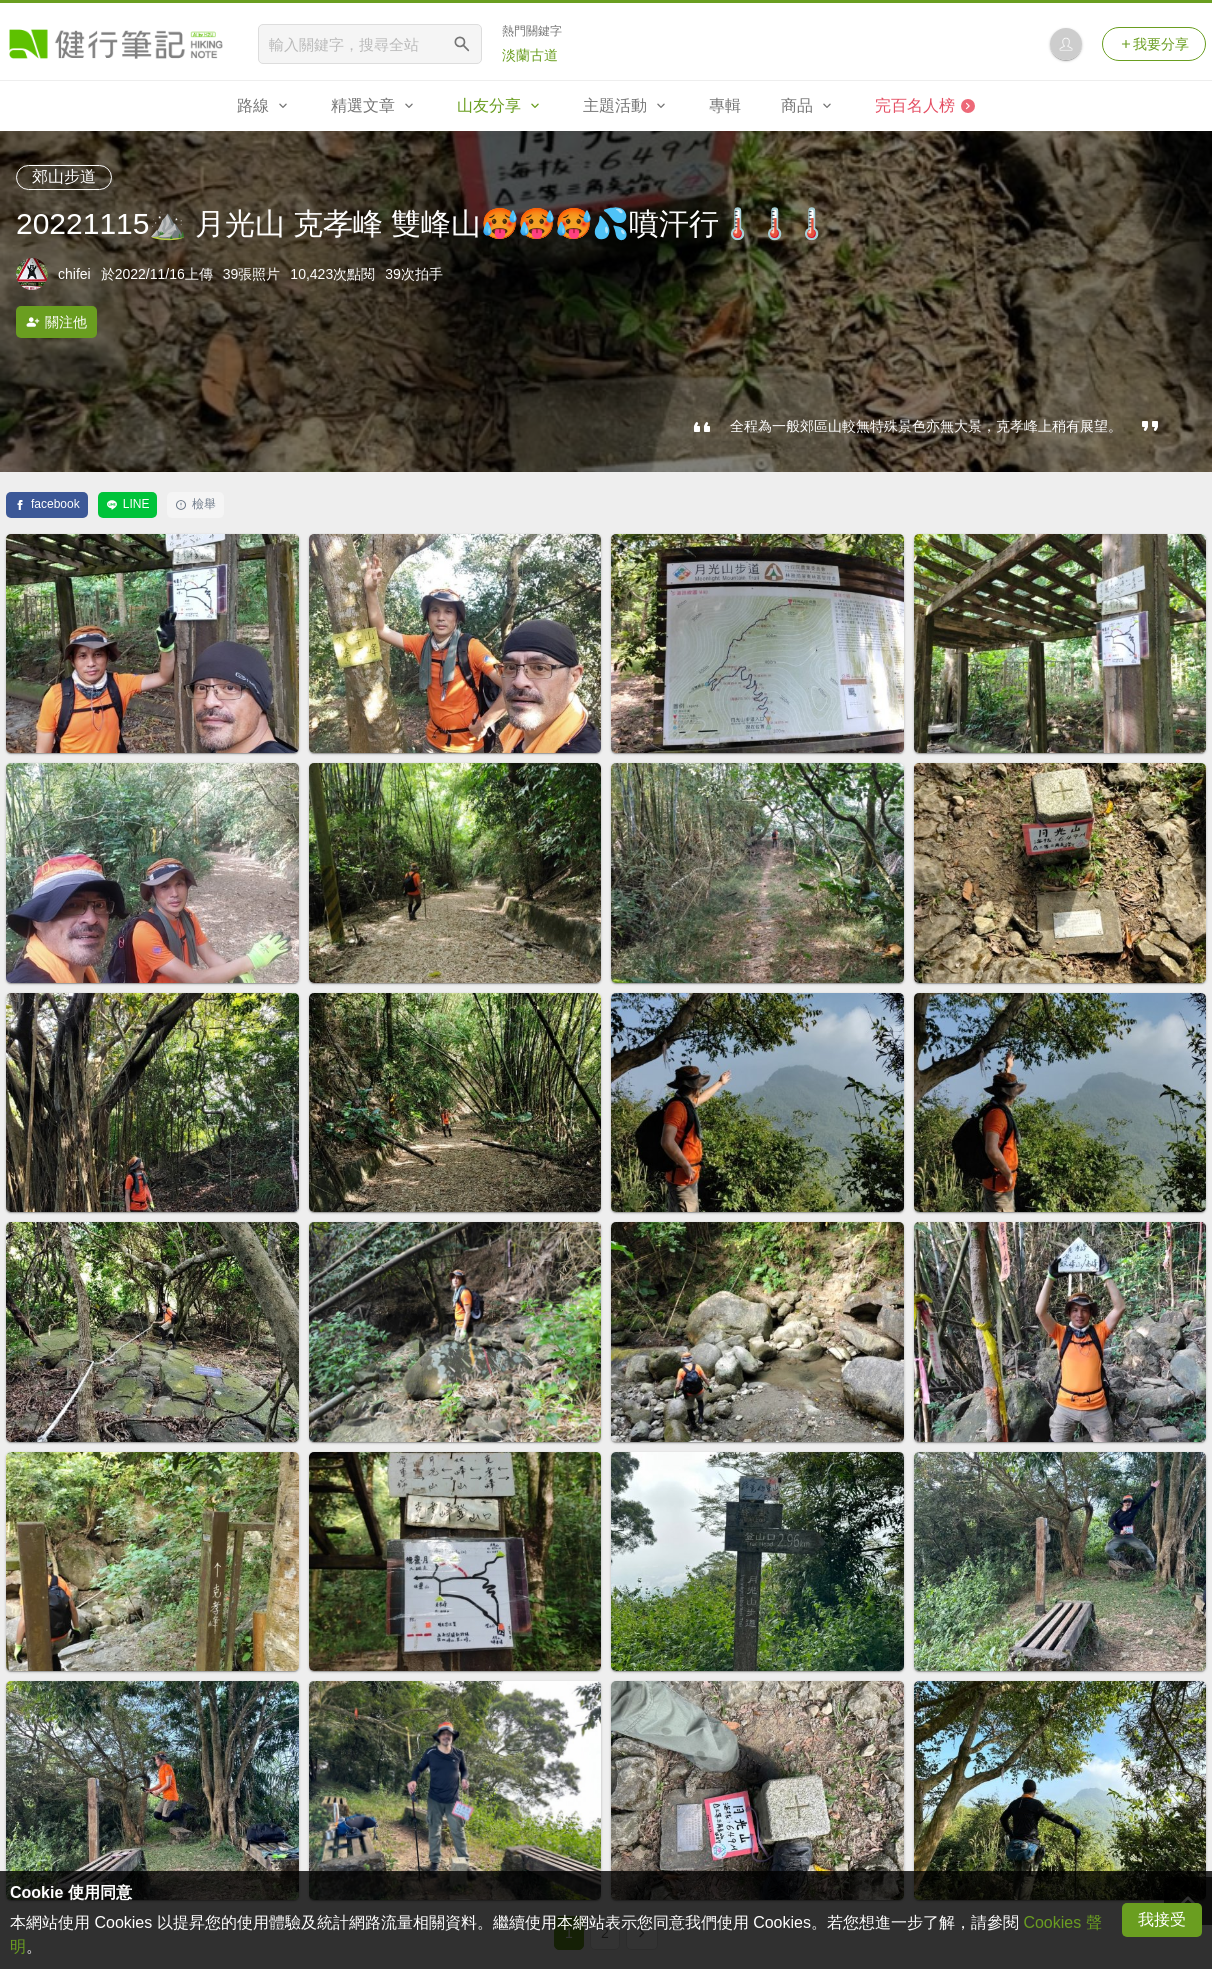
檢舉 (195, 504)
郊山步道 (64, 176)
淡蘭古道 (530, 55)
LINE (128, 504)
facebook (47, 504)
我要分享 (1154, 44)
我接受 (1162, 1919)
